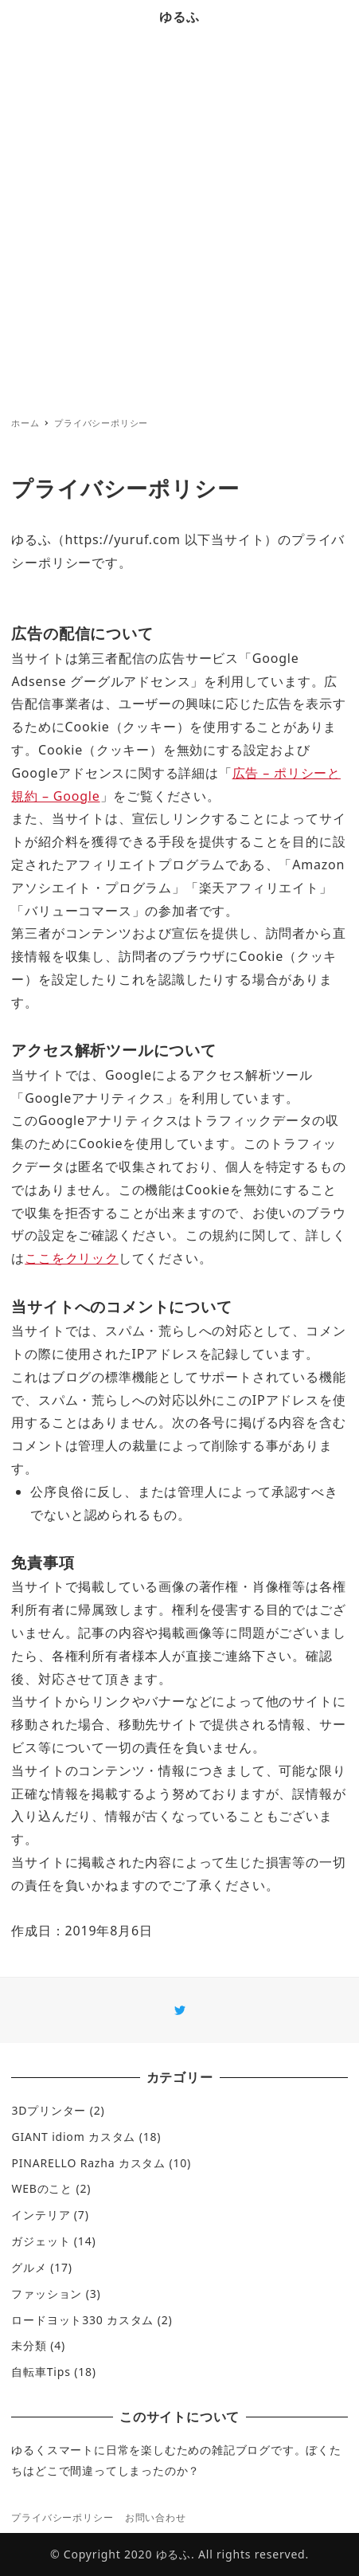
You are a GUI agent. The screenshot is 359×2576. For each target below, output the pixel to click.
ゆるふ (179, 16)
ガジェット (40, 2241)
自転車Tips (40, 2371)
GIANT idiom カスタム (73, 2136)
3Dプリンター (48, 2110)
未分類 (28, 2345)
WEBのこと (41, 2188)
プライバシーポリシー (62, 2517)
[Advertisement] (179, 222)
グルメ (28, 2267)
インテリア (40, 2214)
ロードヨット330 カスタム (82, 2319)
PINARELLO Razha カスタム (88, 2162)
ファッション (46, 2293)
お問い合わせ (155, 2517)
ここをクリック (72, 1258)
